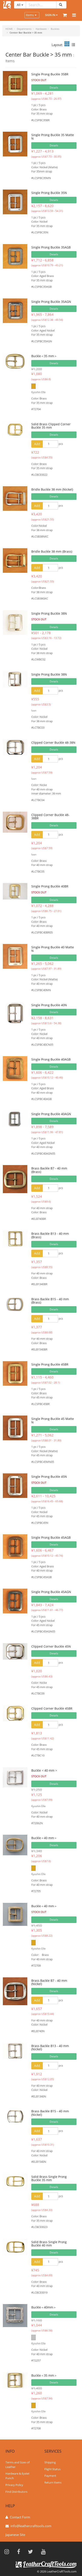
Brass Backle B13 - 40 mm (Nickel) (50, 2047)
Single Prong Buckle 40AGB (51, 1059)
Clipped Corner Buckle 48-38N (53, 742)
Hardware (41, 28)
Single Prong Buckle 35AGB (51, 247)
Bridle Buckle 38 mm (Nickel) (52, 489)
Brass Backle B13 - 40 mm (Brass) (50, 1235)
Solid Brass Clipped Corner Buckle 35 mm (51, 425)
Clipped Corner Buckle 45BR (51, 1708)
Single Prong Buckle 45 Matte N (52, 1420)
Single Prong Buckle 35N (49, 193)
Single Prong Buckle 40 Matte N (52, 949)
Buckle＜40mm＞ (43, 2307)
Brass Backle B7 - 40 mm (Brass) (49, 1170)
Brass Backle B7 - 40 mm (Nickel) (49, 1982)
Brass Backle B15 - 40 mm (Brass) (50, 1300)
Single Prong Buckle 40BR (49, 886)
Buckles (55, 28)
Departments (24, 28)
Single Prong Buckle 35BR (49, 74)
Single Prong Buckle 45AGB (51, 1537)
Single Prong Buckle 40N (49, 1005)
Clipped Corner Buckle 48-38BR (50, 816)
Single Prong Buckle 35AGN (51, 302)
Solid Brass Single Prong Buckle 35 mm (49, 2178)
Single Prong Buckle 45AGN (51, 1592)
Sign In (51, 15)
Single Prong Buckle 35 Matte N (52, 136)
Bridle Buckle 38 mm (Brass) (51, 551)
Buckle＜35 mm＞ (44, 356)
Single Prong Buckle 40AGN (51, 1114)
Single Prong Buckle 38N (49, 613)
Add (37, 444)
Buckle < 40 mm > (44, 1770)
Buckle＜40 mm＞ (44, 1838)
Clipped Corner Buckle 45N (51, 1646)
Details (54, 87)
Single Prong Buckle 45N (49, 1476)
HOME (9, 28)
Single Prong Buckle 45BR (49, 1364)
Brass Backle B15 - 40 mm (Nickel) (50, 2113)
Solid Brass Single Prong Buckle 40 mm (49, 2243)
